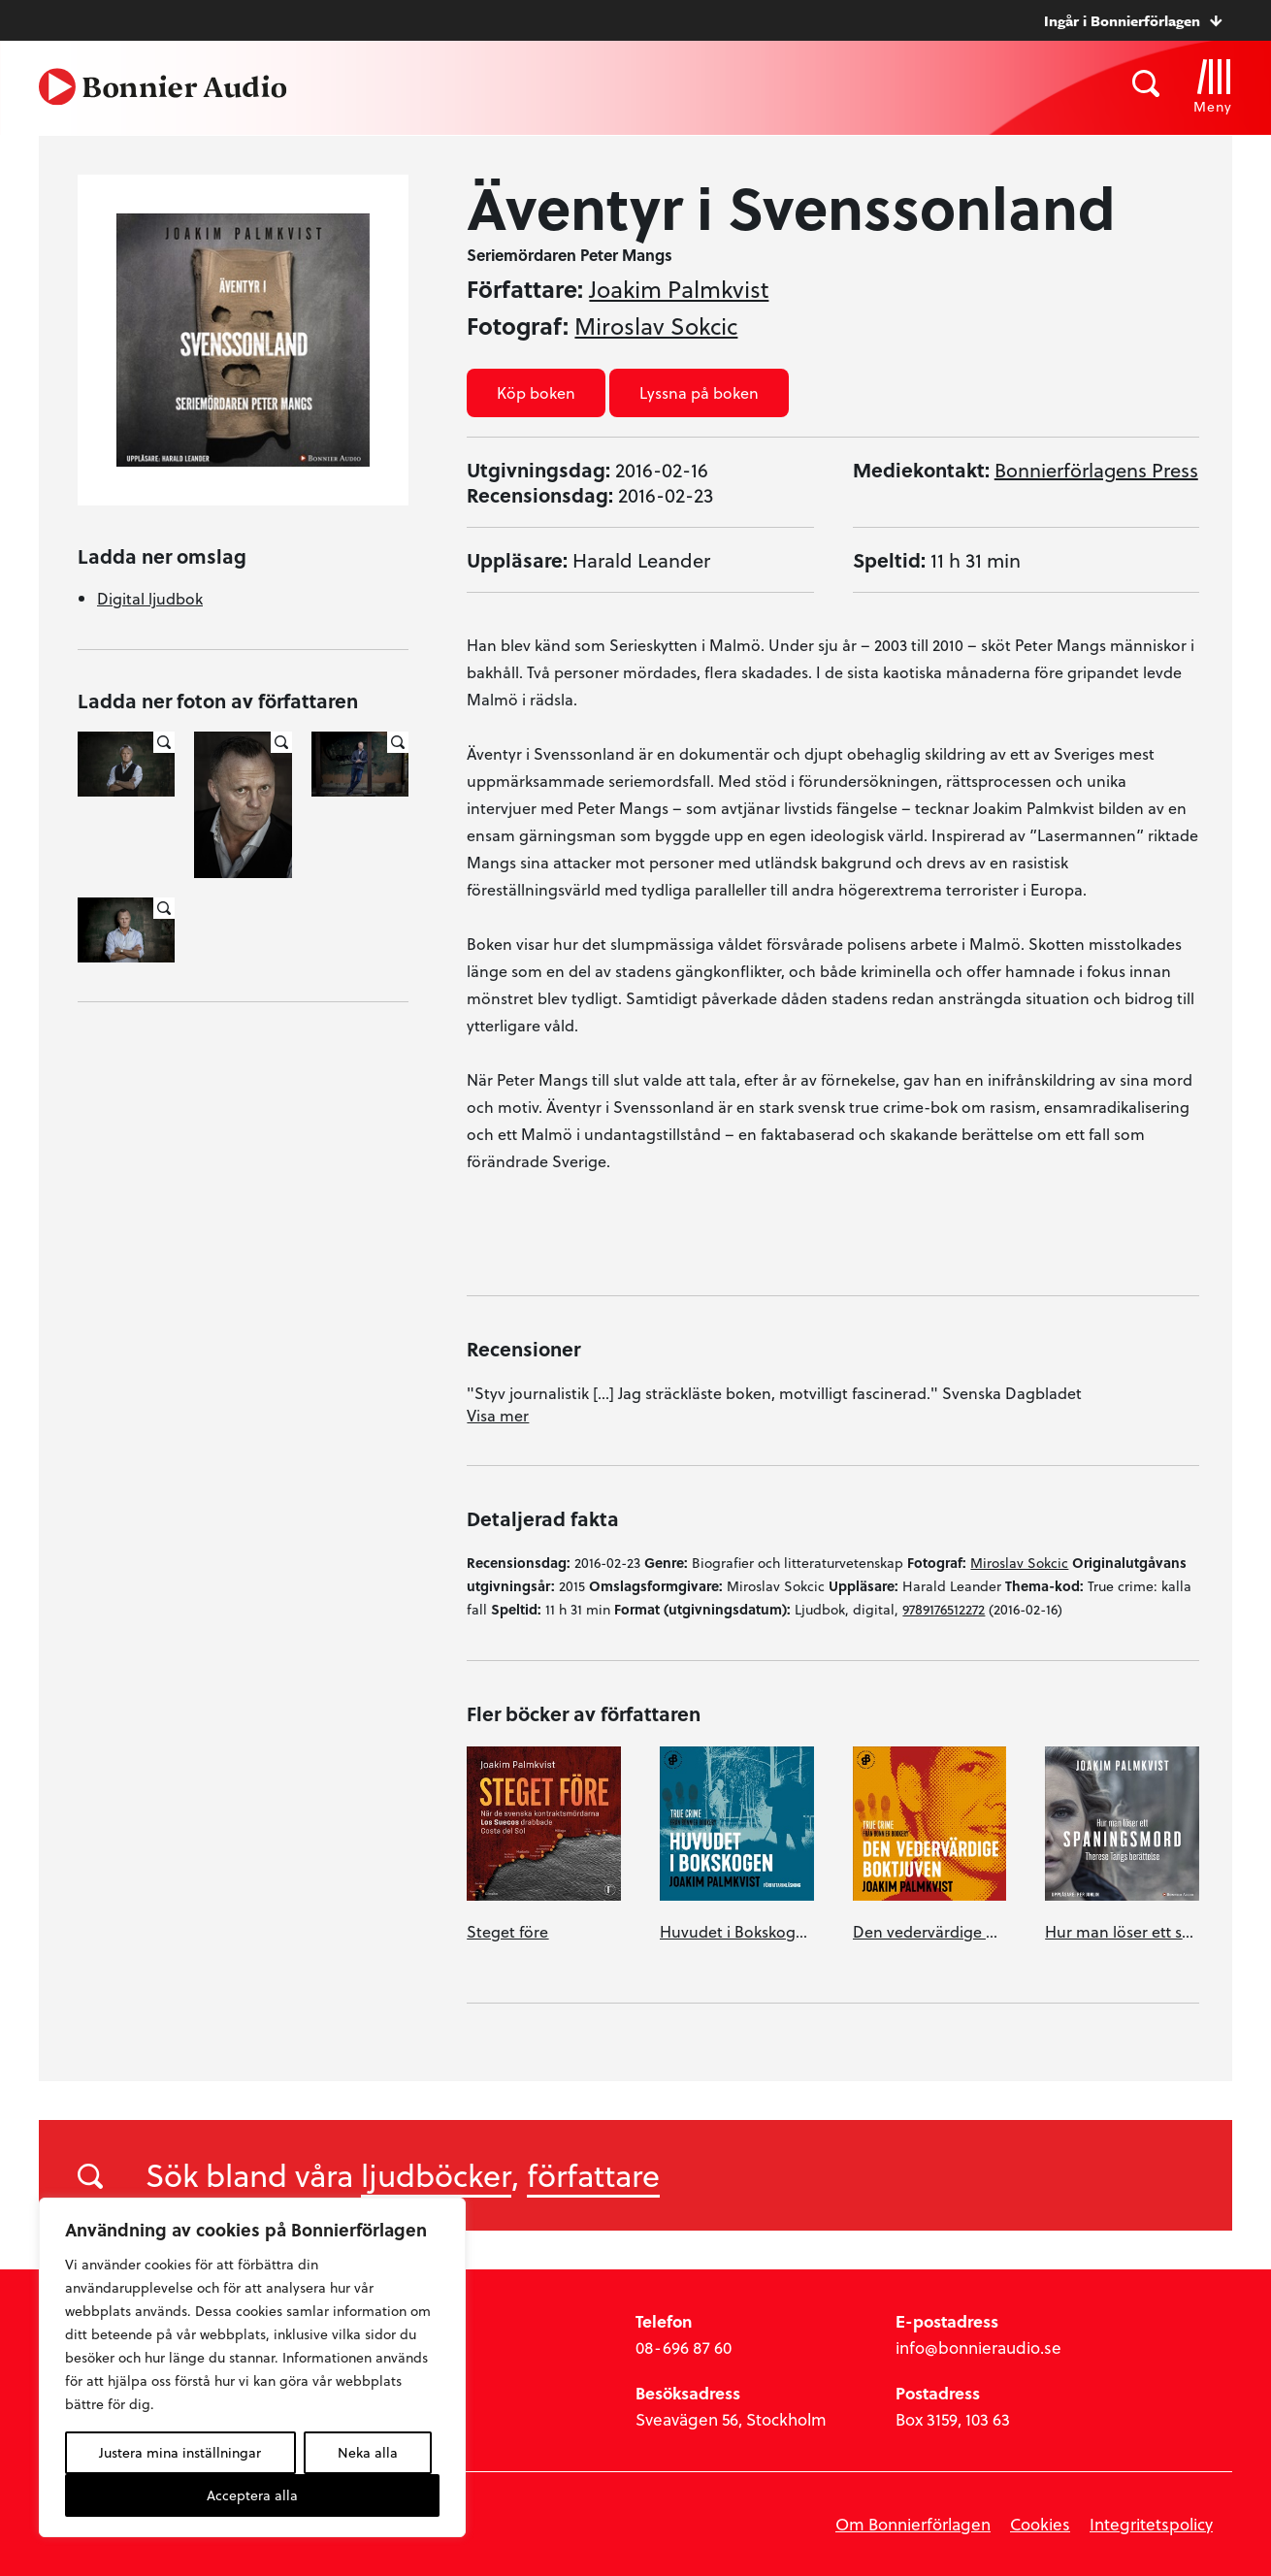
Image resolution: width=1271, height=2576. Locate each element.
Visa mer (498, 1415)
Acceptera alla (252, 2495)
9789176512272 (943, 1609)
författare (593, 2174)
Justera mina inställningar (180, 2452)
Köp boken (536, 392)
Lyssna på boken (699, 392)
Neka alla (368, 2452)
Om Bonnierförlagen (913, 2524)
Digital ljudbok (150, 598)
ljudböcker (436, 2174)
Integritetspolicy (1151, 2524)
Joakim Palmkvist (678, 289)
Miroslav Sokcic (655, 326)
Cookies (1040, 2524)
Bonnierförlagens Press (1096, 469)
